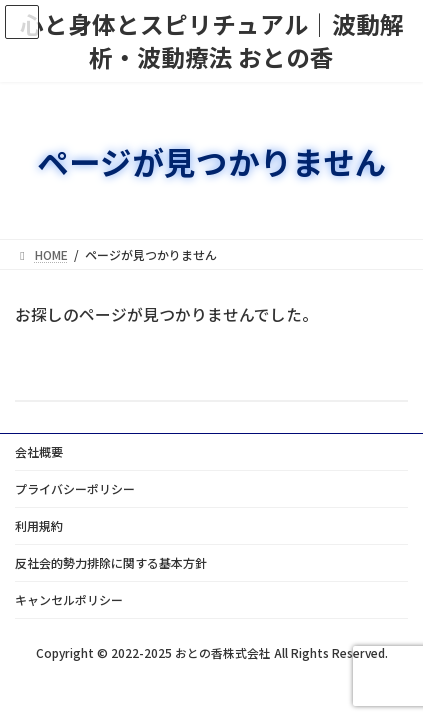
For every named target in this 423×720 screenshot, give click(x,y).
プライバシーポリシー (75, 488)
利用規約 (39, 525)
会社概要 (39, 451)
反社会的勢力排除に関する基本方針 (111, 562)
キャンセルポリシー (69, 599)
